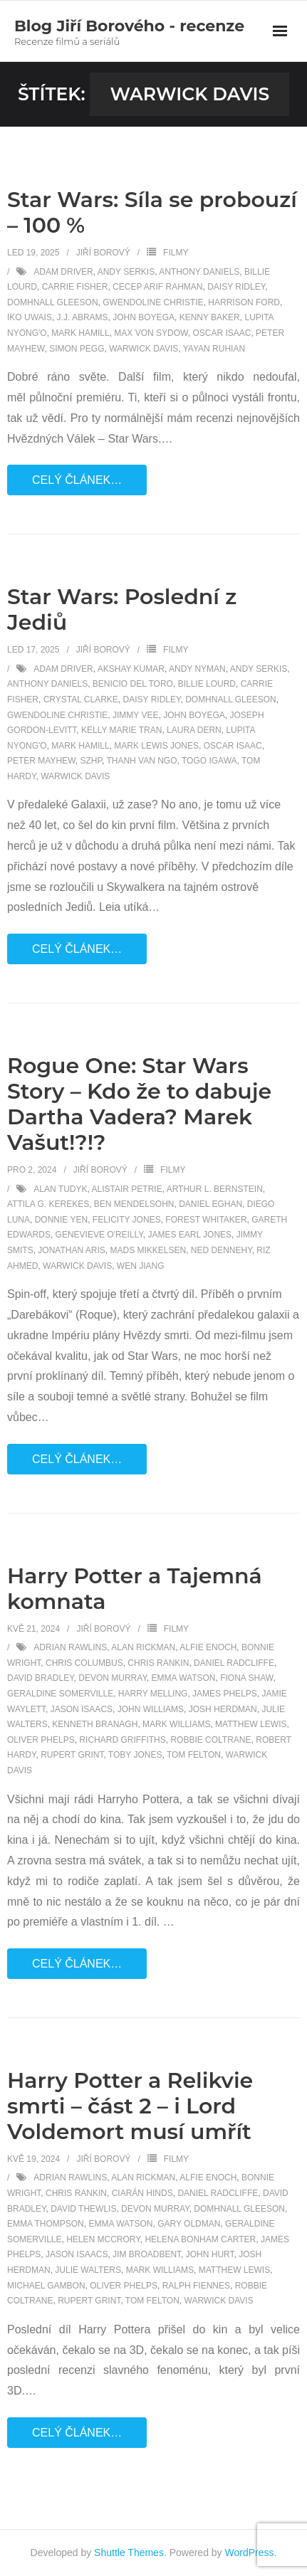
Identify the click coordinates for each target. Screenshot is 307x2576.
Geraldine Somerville (60, 1694)
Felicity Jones (127, 1220)
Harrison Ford (244, 302)
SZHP (90, 761)
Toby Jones (135, 1755)
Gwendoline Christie (153, 302)
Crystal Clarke (80, 699)
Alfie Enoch (207, 1647)
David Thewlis (83, 2209)
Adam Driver (63, 272)
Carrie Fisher (75, 287)
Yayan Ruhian (214, 349)
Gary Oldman (188, 2224)
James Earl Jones (189, 1235)
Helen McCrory (103, 2239)
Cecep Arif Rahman (157, 287)
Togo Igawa (209, 761)
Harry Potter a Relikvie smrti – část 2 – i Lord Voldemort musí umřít (130, 2106)
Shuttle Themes (129, 2552)
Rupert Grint (72, 1755)
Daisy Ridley (236, 287)
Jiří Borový (103, 253)
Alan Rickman (143, 1647)
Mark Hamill (80, 333)
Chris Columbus (84, 1663)
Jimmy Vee (135, 715)
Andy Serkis (126, 272)
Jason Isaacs (82, 1709)
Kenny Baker (209, 317)
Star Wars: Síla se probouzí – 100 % (152, 212)
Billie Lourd (207, 684)
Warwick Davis (143, 349)
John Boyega (144, 317)
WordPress (249, 2552)
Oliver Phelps (41, 1740)
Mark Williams (176, 1724)
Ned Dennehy (221, 1250)
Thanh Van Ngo (141, 761)
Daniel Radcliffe (234, 1663)
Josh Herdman (223, 1709)
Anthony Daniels (199, 272)
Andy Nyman (197, 669)
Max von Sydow (150, 333)
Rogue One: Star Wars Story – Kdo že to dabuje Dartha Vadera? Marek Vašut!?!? (139, 1104)
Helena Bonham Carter (200, 2239)
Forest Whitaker (205, 1220)
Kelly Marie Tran (121, 730)
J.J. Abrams (82, 317)
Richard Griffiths (122, 1740)
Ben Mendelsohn (134, 1204)
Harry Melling (153, 1694)
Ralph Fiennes (196, 2286)
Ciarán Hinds (142, 2193)
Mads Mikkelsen (148, 1250)
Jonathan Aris (71, 1250)
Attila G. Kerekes (48, 1204)
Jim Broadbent (147, 2254)
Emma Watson (184, 1678)
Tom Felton (194, 1755)
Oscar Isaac (221, 333)
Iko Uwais (29, 317)
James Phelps (224, 1694)
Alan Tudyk (60, 1189)
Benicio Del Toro (133, 684)
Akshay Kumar (131, 669)
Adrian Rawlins (70, 1647)
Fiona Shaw (246, 1678)
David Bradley (40, 1678)
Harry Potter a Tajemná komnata (134, 1589)
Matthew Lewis (250, 1724)
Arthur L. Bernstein (215, 1189)
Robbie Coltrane (210, 1740)
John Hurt (210, 2254)
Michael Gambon (46, 2286)
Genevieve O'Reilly (99, 1235)
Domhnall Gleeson (52, 302)
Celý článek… (77, 480)
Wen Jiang (141, 1266)
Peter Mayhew (41, 761)
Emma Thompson (45, 2224)
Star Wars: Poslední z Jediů (121, 609)
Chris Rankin (158, 1663)
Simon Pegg (76, 349)
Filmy (175, 253)
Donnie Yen (61, 1220)
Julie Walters (88, 2270)
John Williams (151, 1709)
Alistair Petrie (127, 1189)
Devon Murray (112, 1678)
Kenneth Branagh (94, 1724)
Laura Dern (194, 730)
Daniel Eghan (210, 1204)
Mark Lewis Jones (156, 746)
